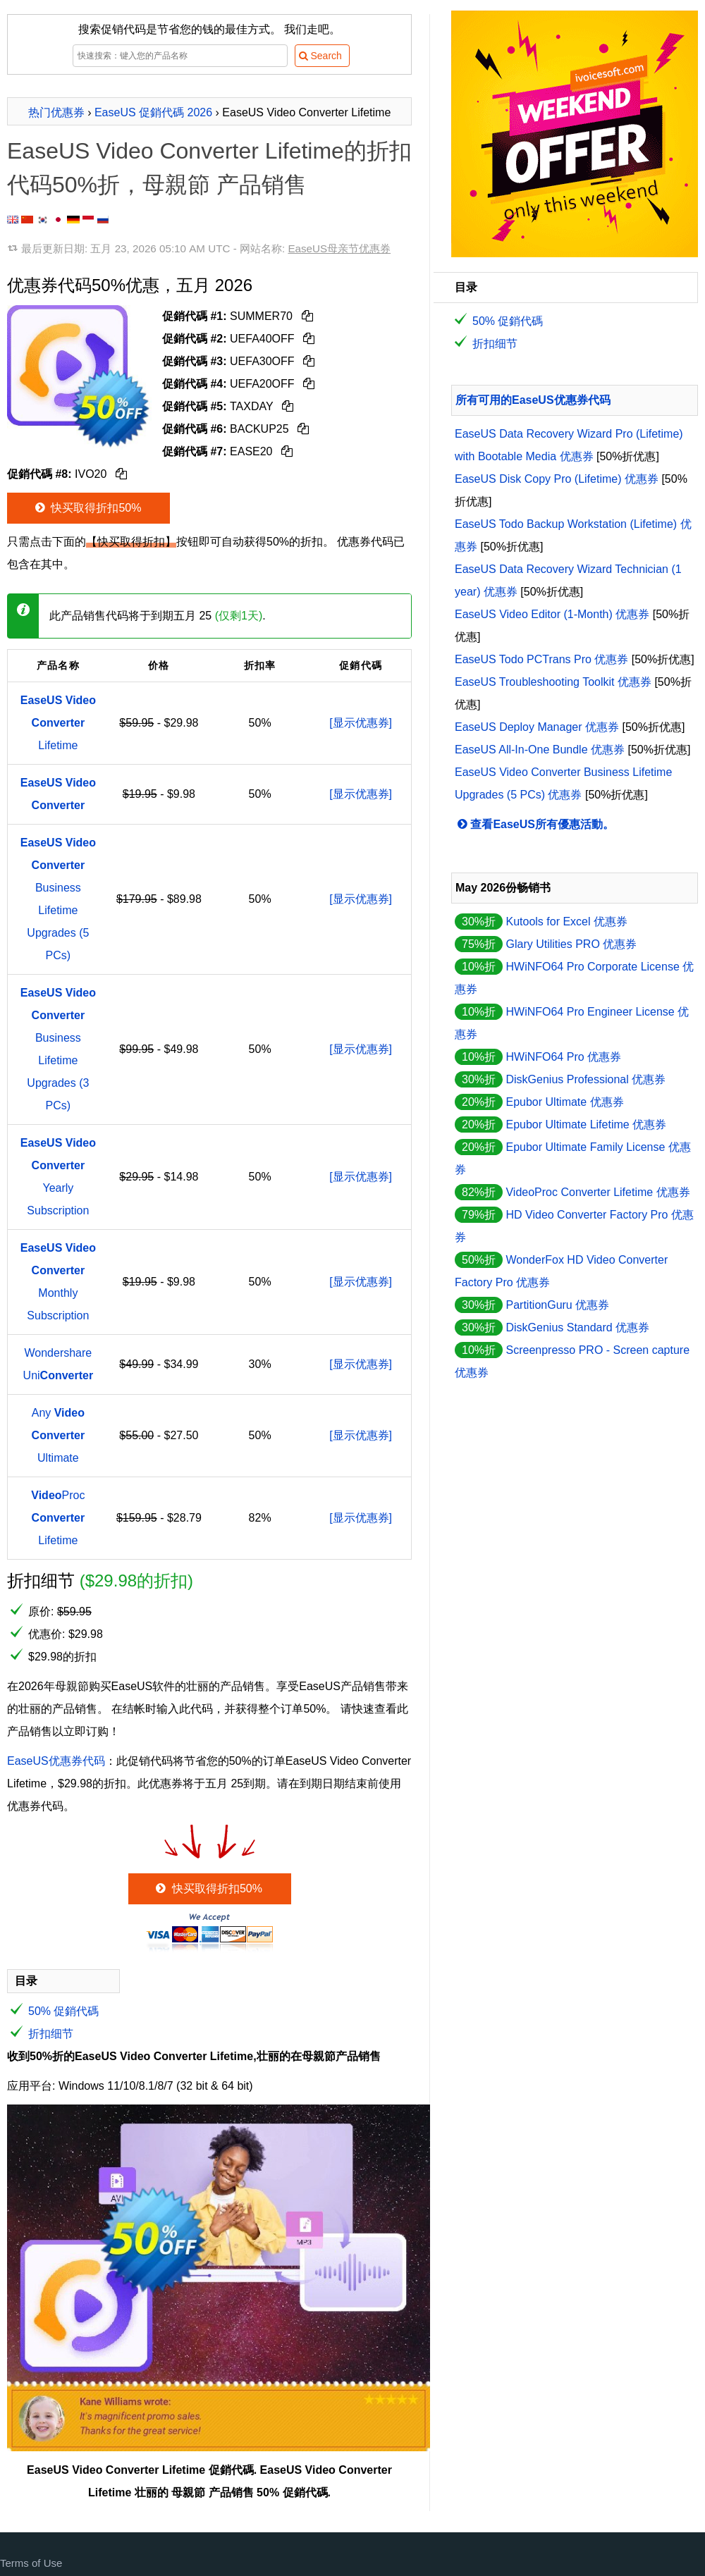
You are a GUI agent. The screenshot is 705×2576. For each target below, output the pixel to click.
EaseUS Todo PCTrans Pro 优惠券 (541, 659)
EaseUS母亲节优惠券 (339, 248)
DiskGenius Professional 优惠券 (585, 1079)
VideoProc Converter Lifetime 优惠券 (597, 1192)
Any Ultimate (58, 1435)
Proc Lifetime (58, 1517)
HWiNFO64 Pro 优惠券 (563, 1057)
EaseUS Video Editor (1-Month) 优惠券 (552, 614)
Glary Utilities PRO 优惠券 (571, 944)
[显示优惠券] (360, 723)
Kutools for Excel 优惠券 (566, 922)
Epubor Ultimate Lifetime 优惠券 (585, 1124)
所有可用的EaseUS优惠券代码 (533, 400)
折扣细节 (50, 2034)
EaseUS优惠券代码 (56, 1761)
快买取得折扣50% (87, 508)
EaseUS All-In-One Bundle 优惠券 (540, 750)
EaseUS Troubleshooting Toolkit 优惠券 (553, 682)
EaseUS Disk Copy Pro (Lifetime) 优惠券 (556, 479)
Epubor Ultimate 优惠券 (564, 1102)
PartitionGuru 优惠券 (557, 1305)
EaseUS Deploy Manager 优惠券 (537, 727)
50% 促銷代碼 (63, 2011)
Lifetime (58, 722)
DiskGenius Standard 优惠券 (577, 1327)
